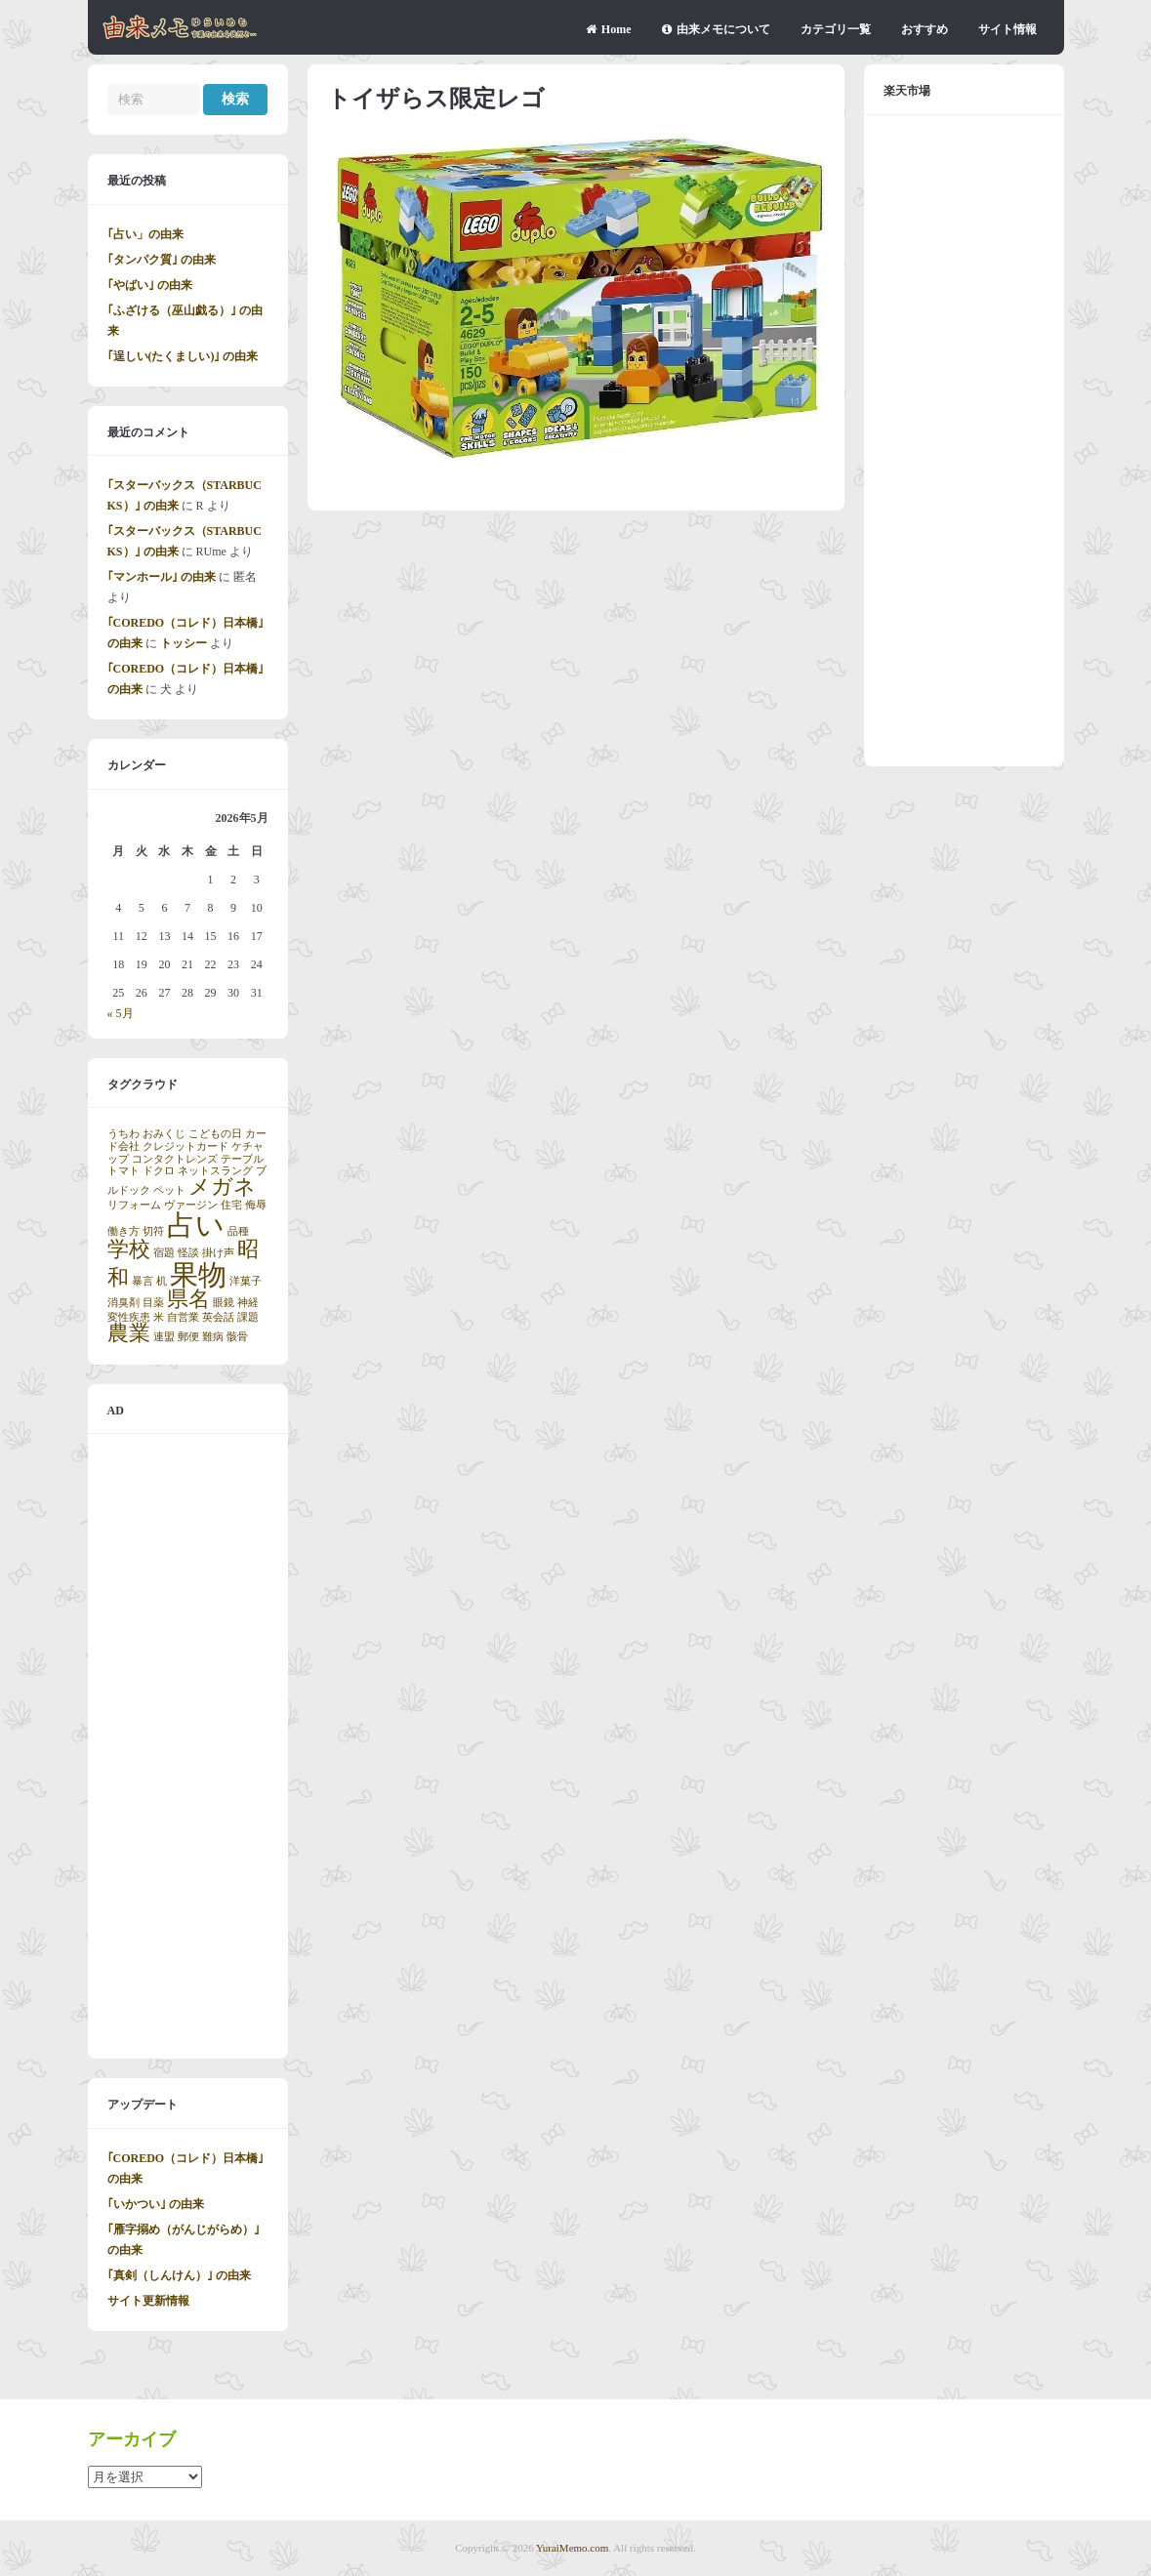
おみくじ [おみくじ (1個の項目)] (164, 1133)
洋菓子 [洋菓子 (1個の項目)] (245, 1281)
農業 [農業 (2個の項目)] (128, 1333)
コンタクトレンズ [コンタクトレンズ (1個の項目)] (175, 1159)
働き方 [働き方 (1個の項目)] (123, 1231)
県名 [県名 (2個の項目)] (188, 1299)
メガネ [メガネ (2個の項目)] (222, 1187)
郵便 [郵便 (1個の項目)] (188, 1336)
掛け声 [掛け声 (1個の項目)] (218, 1252)
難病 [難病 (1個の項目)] (213, 1336)
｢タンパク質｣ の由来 (161, 259)
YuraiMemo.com (572, 2548)
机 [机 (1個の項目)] (161, 1281)
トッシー (183, 643)
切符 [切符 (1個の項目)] (153, 1231)
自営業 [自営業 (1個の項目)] (183, 1317)
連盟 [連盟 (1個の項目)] (164, 1336)
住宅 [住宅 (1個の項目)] (231, 1205)
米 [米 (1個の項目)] (158, 1317)
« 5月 (120, 1013)
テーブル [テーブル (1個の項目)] (242, 1159)
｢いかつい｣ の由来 (155, 2204)
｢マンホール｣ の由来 (161, 577)
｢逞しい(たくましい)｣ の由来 (183, 356)
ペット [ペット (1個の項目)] (169, 1190)
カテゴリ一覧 (836, 29)
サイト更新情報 (148, 2301)
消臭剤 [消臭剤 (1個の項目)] (123, 1302)
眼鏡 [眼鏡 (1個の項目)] (223, 1302)
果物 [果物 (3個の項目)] (198, 1274)
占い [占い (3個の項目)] (196, 1225)
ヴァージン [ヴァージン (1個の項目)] (191, 1205)
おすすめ (924, 29)
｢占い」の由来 (145, 234)
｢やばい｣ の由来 (149, 285)
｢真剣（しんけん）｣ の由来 (179, 2275)
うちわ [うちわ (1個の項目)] (123, 1133)
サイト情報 (1007, 29)
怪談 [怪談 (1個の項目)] (188, 1252)
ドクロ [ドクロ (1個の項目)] (159, 1170)
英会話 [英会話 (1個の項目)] (218, 1317)
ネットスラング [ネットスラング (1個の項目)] (215, 1170)
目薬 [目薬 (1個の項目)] (153, 1302)
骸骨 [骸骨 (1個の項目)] (237, 1336)
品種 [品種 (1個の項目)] (238, 1231)
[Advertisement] (187, 1746)
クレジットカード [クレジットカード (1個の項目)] (185, 1146)
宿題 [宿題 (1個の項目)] (164, 1252)
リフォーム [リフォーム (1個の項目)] (134, 1205)
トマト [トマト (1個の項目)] (123, 1170)
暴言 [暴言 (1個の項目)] (142, 1281)
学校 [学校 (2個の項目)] (128, 1249)
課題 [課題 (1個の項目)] (248, 1317)
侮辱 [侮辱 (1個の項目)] (256, 1205)
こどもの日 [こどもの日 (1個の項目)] (215, 1133)
